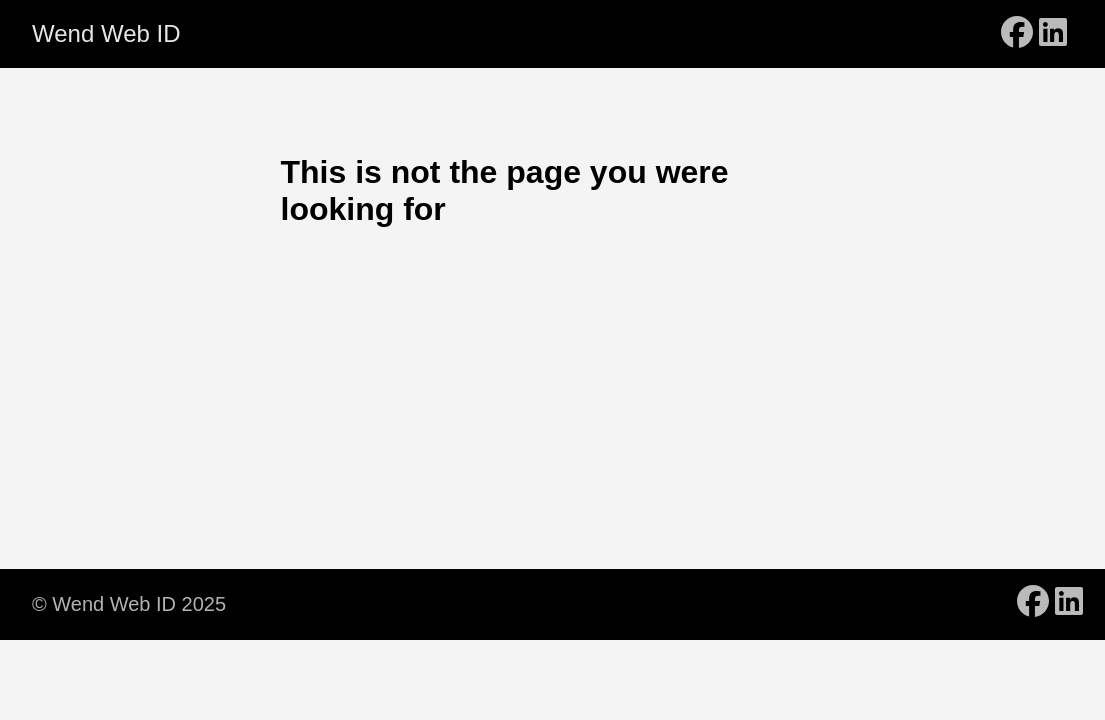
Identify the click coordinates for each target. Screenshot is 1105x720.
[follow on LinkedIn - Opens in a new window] (1053, 34)
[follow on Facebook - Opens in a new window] (1017, 34)
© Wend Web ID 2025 (129, 604)
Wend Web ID (106, 33)
